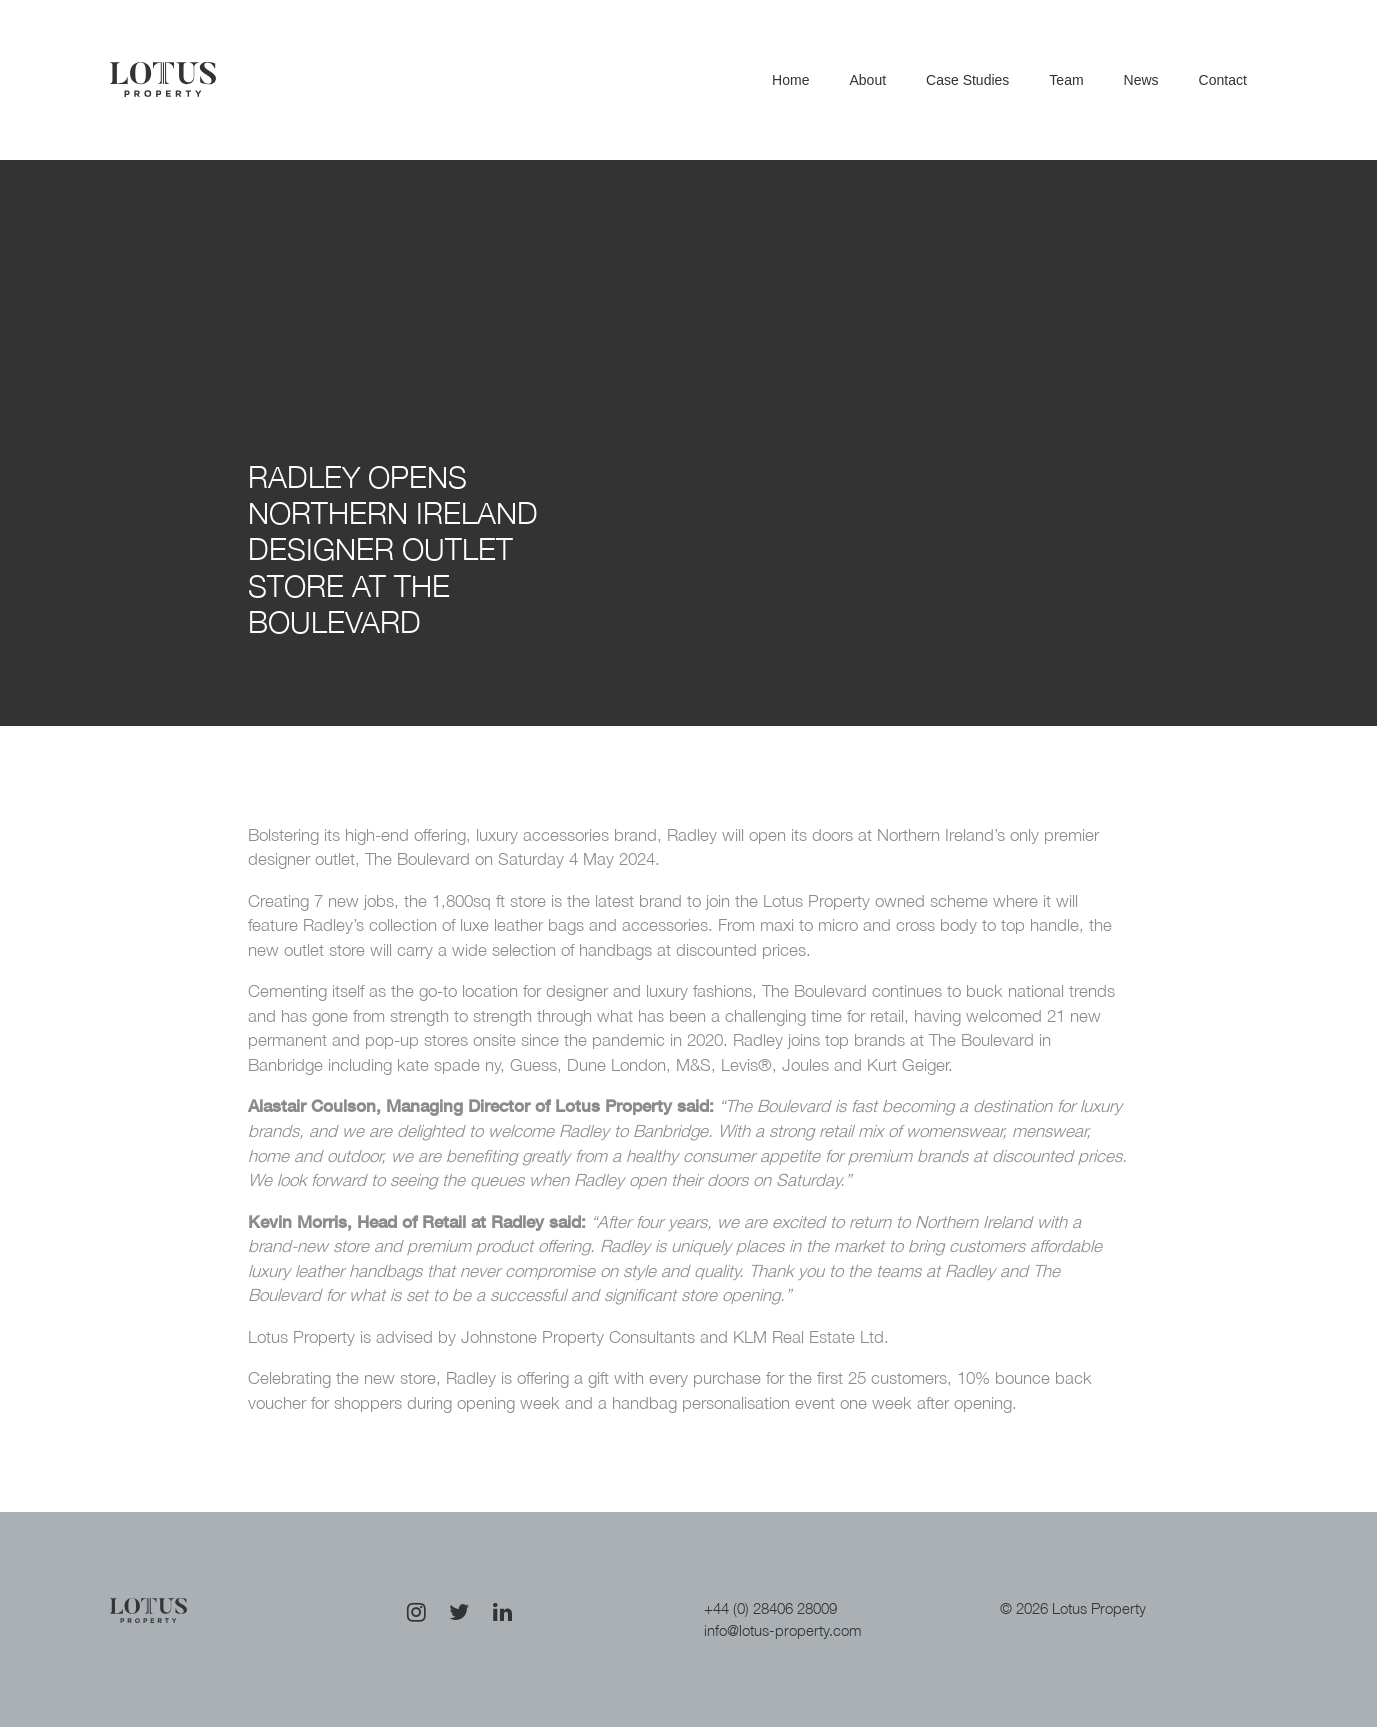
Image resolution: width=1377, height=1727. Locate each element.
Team (1066, 80)
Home (790, 80)
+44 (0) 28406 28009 (770, 1608)
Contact (1223, 80)
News (1141, 80)
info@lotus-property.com (783, 1630)
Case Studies (967, 80)
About (867, 80)
